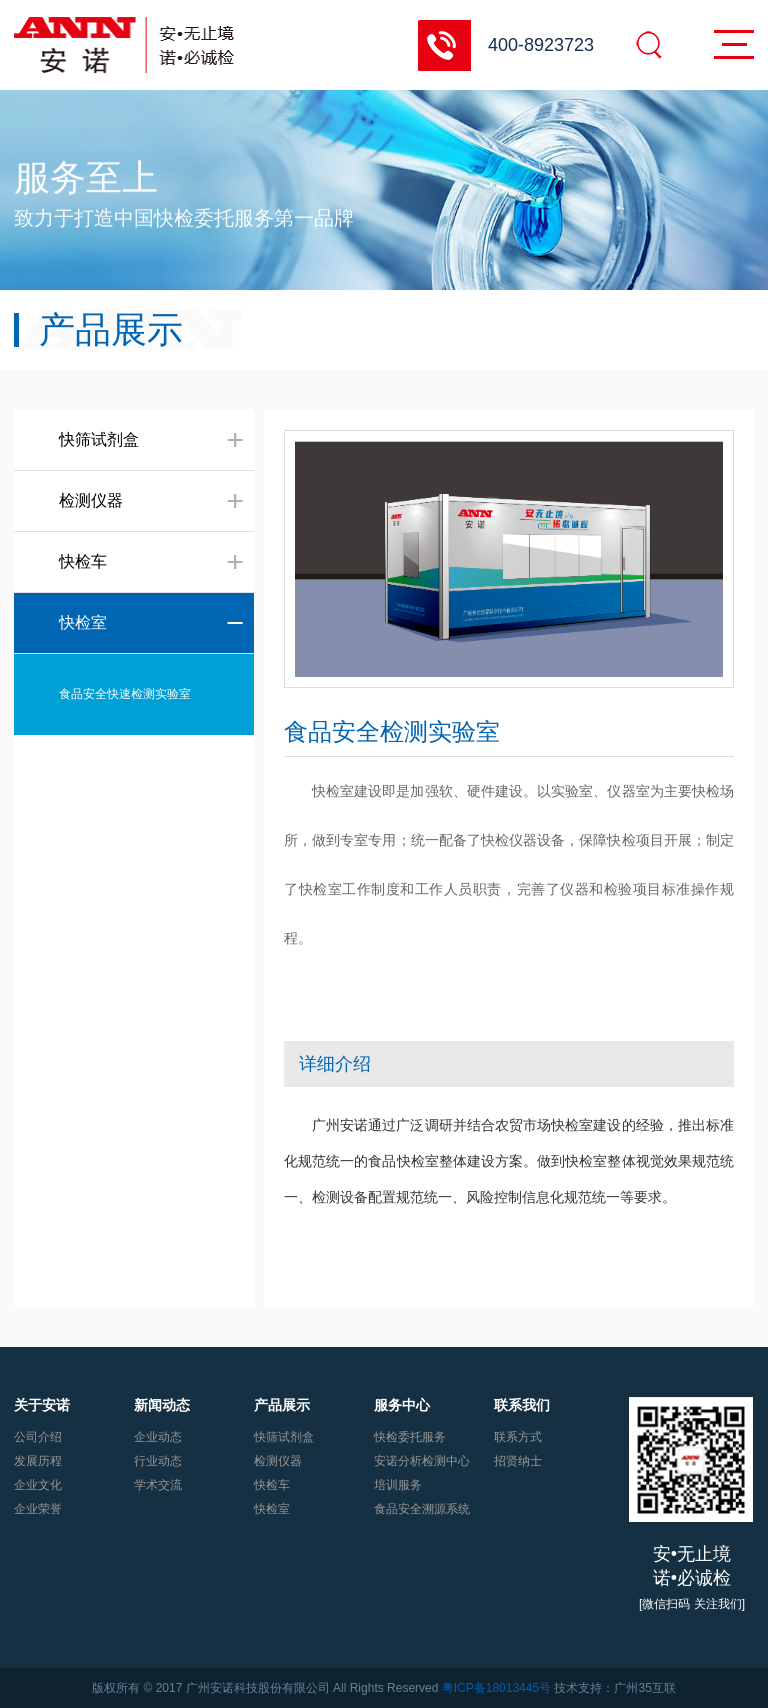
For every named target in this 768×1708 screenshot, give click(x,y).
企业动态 (158, 1437)
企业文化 (38, 1485)
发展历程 (38, 1461)
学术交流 (158, 1485)
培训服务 (398, 1485)
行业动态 (158, 1461)
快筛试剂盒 (284, 1437)
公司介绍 (38, 1437)
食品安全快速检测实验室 (125, 694)
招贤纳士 (518, 1461)
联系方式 (518, 1437)
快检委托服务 (410, 1437)
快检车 (272, 1485)
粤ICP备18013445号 (496, 1688)
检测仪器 (278, 1461)
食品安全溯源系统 (422, 1509)
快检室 (272, 1509)
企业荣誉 (38, 1509)
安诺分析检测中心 (422, 1461)
